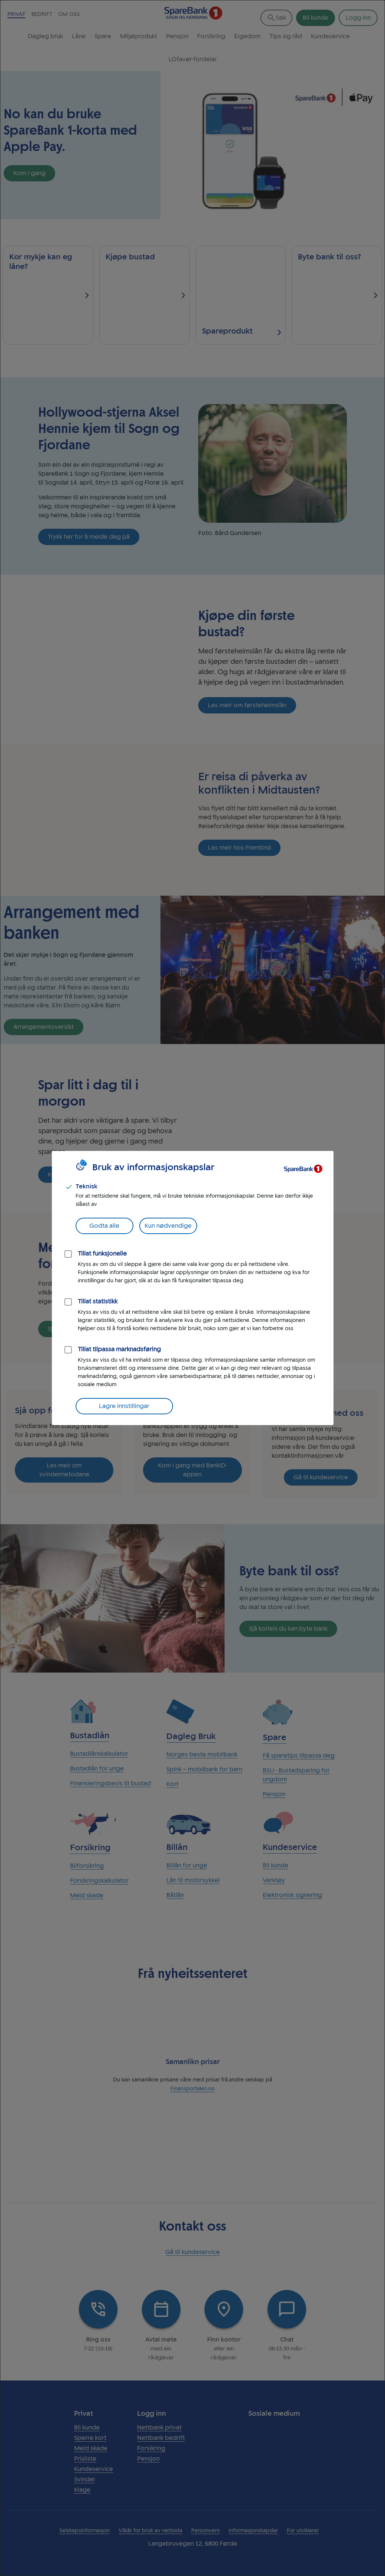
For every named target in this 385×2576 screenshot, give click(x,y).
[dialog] (192, 1288)
